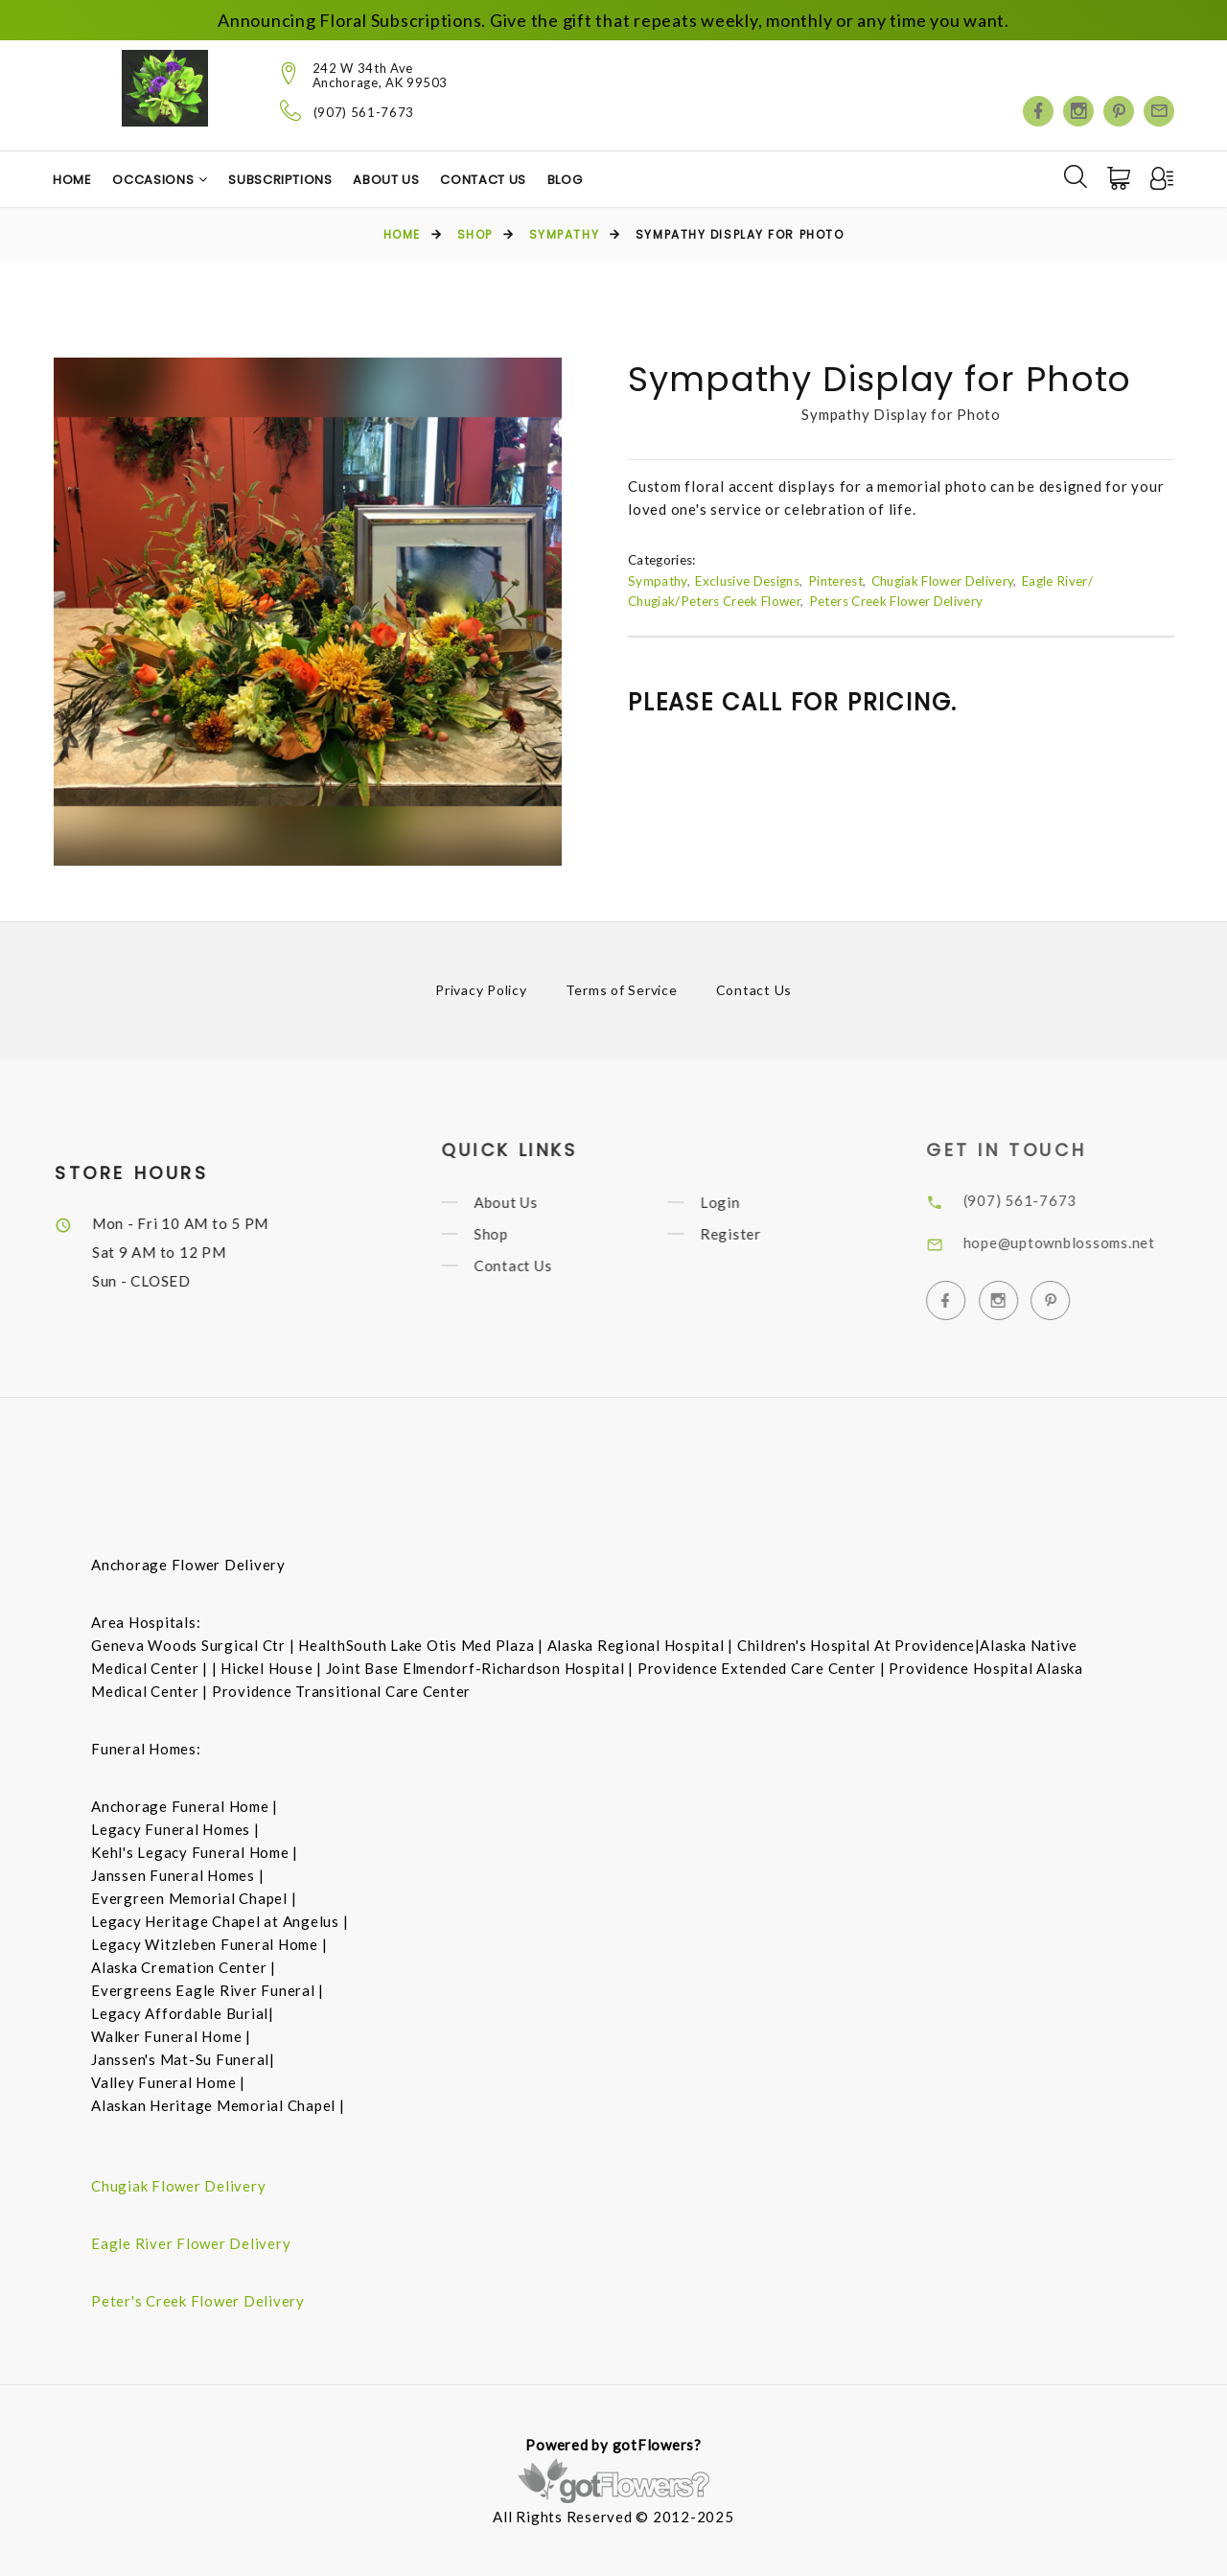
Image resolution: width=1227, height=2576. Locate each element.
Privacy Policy (481, 990)
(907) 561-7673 (363, 112)
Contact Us (483, 180)
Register (751, 1233)
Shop (475, 234)
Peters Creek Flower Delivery (896, 601)
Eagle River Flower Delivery (190, 2243)
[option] (308, 612)
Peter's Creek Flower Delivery (198, 2300)
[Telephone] (291, 110)
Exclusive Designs (747, 581)
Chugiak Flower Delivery (942, 581)
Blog (565, 180)
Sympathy (564, 234)
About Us (386, 180)
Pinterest (835, 581)
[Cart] (1120, 178)
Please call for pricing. (793, 702)
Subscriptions (280, 180)
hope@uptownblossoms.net (1085, 1242)
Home (72, 180)
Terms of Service (622, 990)
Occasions (153, 180)
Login (741, 1202)
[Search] (1075, 176)
